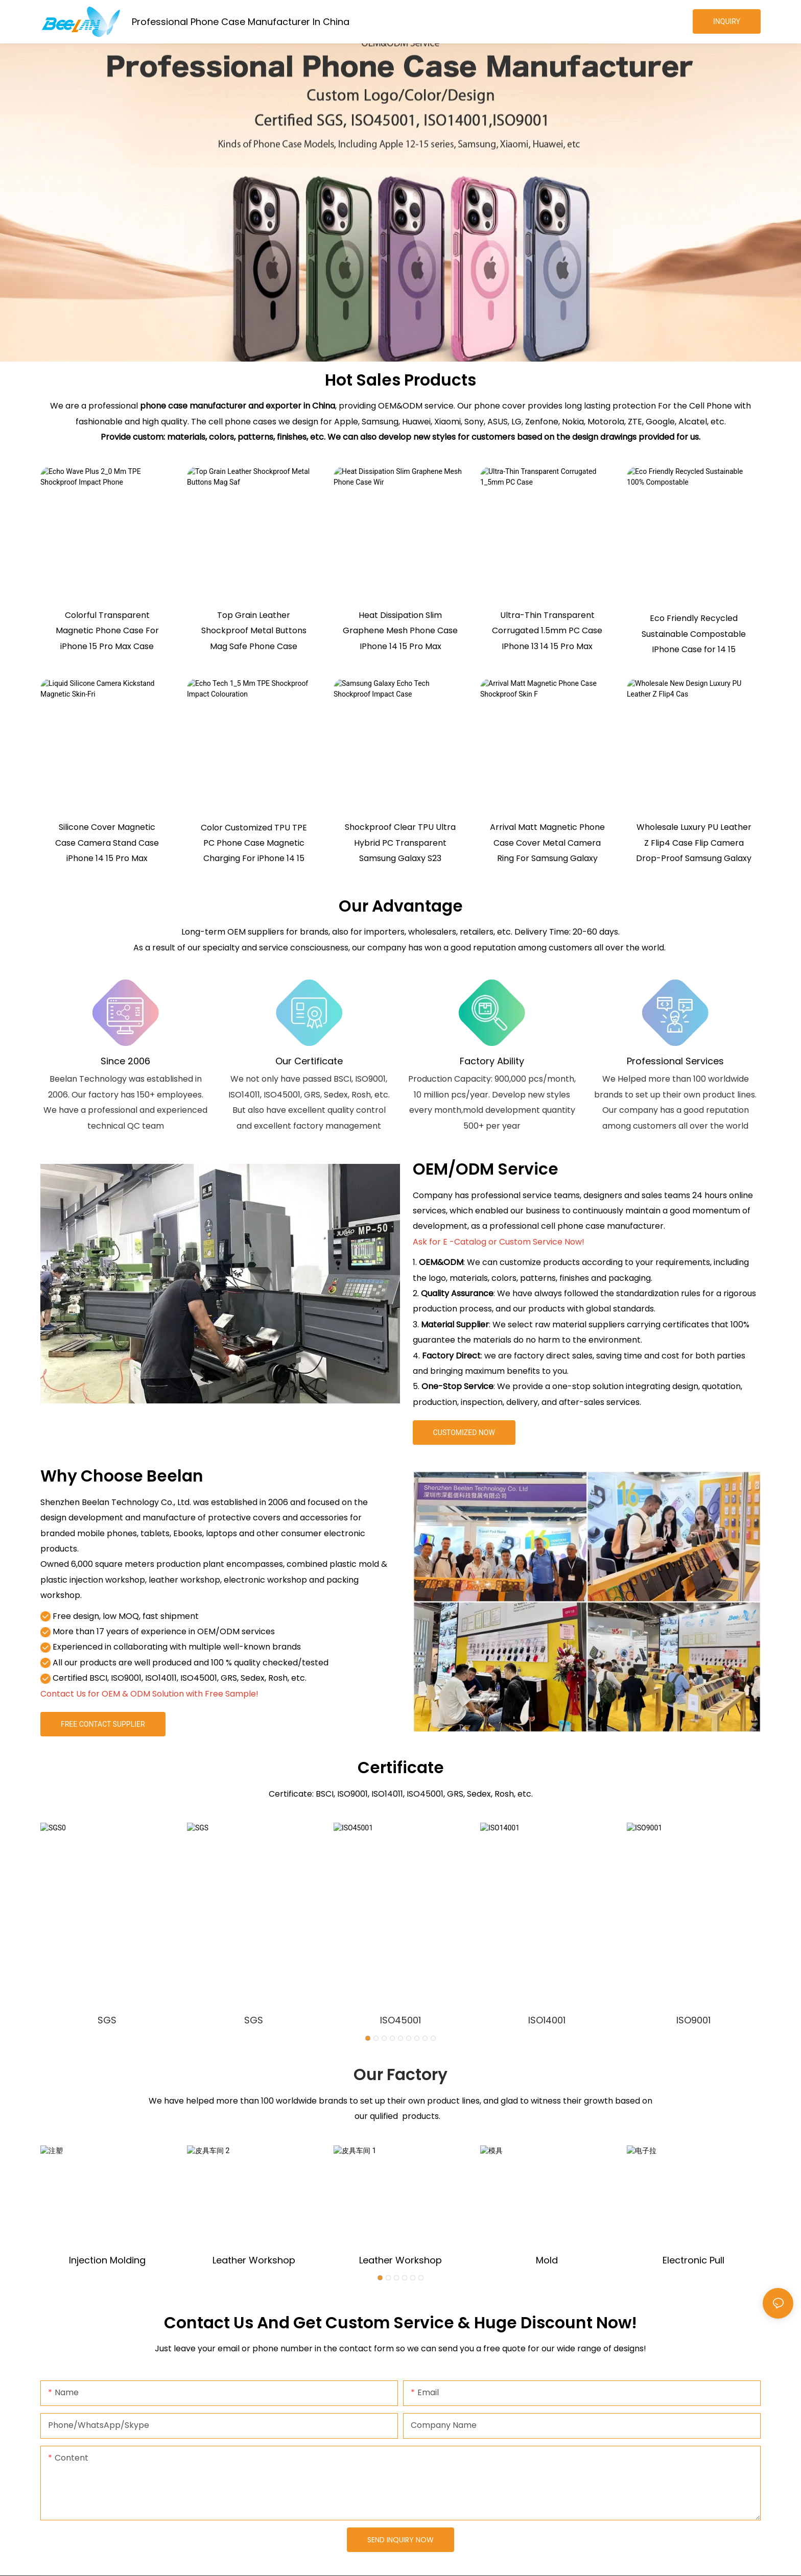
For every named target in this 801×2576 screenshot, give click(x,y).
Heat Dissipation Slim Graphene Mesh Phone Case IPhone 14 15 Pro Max (400, 630)
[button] (368, 2038)
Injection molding (107, 2260)
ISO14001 (547, 2020)
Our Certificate (309, 1061)
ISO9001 (693, 2020)
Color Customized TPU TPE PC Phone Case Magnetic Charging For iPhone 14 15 (254, 843)
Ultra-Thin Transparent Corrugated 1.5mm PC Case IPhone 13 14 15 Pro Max (547, 630)
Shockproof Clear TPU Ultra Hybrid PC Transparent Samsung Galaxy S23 (400, 842)
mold (547, 2260)
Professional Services (675, 1061)
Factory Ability (492, 1061)
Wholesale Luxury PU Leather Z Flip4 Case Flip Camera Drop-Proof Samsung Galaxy (693, 842)
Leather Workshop (254, 2260)
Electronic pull (693, 2260)
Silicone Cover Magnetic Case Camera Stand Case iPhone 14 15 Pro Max (107, 842)
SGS (107, 2020)
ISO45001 (400, 2020)
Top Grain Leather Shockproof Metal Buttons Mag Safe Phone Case (254, 630)
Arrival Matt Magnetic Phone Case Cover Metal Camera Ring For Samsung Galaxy (547, 842)
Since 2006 (125, 1061)
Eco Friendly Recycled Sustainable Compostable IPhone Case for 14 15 (694, 633)
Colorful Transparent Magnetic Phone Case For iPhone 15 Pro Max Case (107, 630)
